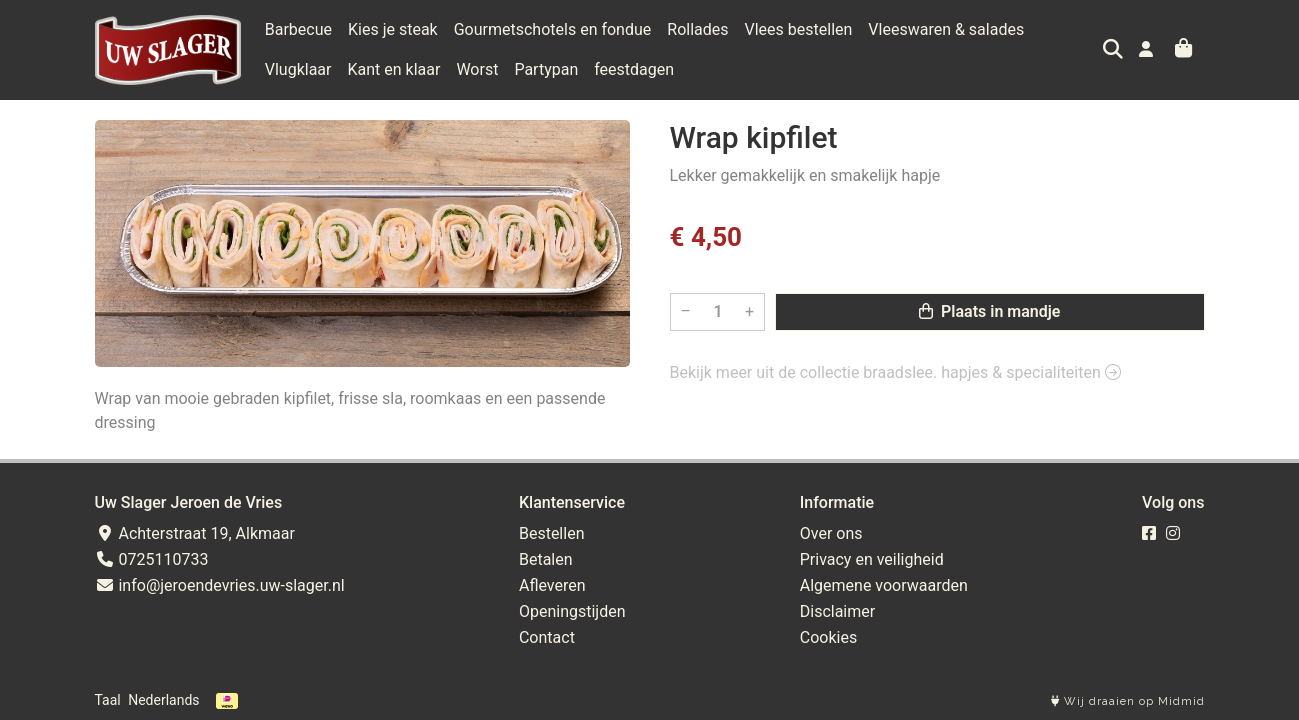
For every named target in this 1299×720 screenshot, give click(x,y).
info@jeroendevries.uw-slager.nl (220, 585)
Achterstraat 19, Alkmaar (195, 533)
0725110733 (152, 559)
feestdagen (552, 69)
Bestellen (552, 533)
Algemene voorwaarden (884, 585)
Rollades (697, 29)
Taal (108, 700)
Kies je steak (393, 29)
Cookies (828, 637)
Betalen (546, 559)
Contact (547, 637)
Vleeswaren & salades (946, 29)
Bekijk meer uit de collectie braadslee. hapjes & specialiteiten (895, 372)
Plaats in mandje (989, 311)
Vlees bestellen (799, 29)
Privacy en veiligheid (872, 559)
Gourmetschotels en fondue (553, 29)
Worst (395, 69)
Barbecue (298, 29)
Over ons (831, 533)
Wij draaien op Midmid (1128, 701)
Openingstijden (572, 611)
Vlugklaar (1073, 29)
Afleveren (552, 585)
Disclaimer (837, 611)
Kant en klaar (311, 69)
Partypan (464, 69)
